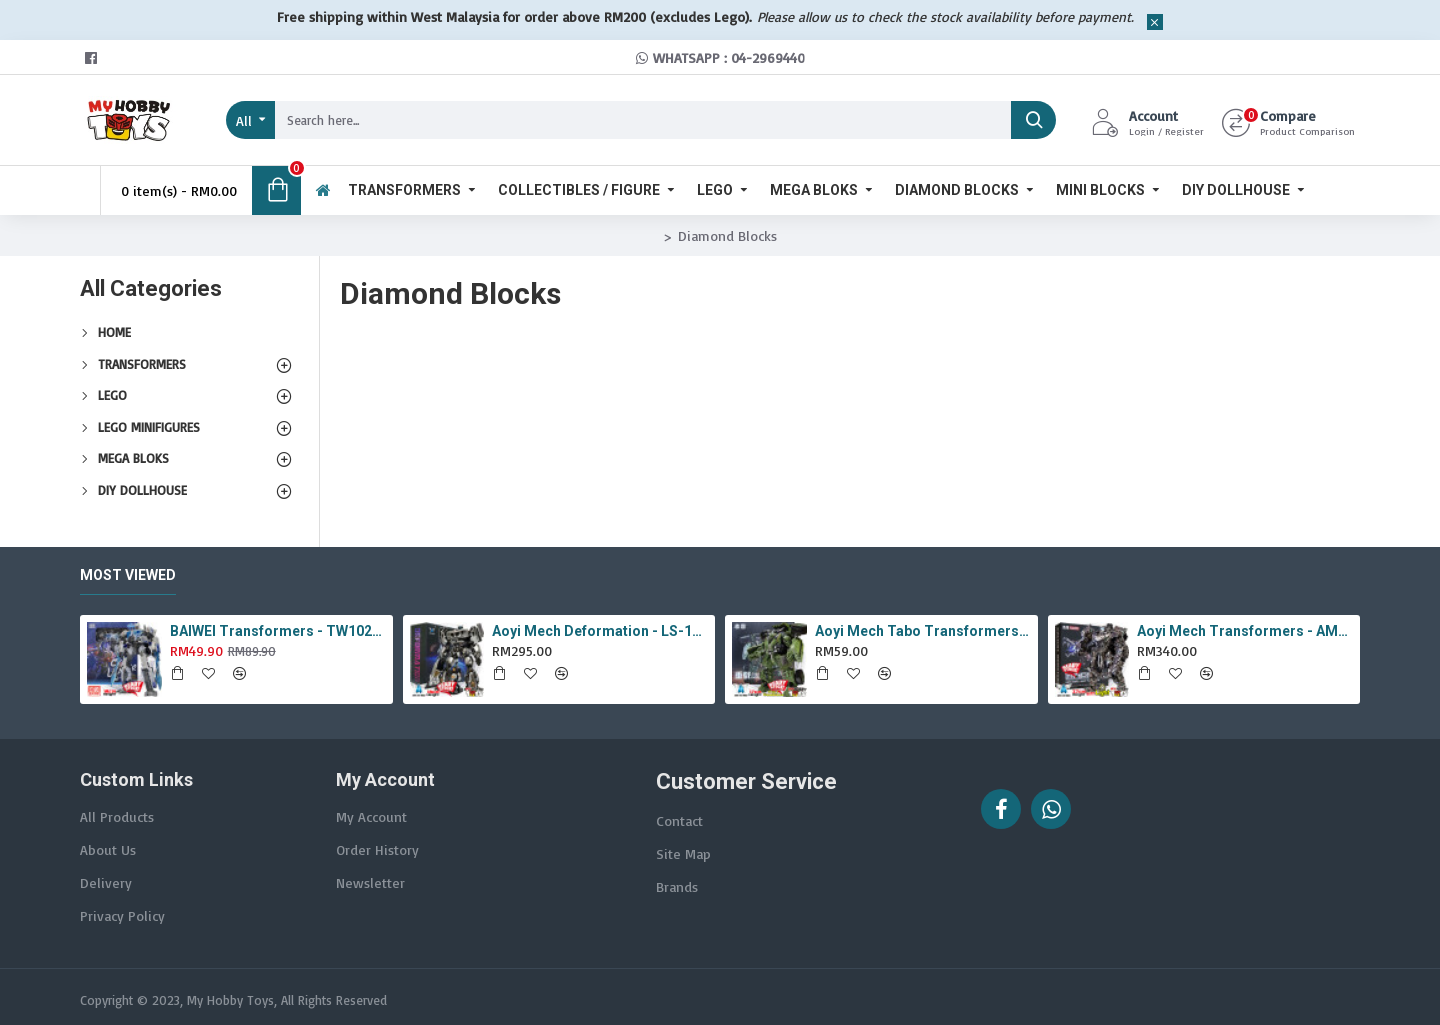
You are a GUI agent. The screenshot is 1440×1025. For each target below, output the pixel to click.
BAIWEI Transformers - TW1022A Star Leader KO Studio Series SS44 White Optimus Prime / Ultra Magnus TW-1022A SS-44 (278, 631)
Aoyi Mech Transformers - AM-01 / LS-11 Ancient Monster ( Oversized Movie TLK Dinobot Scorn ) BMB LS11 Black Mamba (1245, 631)
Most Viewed (128, 575)
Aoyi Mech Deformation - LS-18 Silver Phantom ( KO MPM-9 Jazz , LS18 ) (600, 631)
